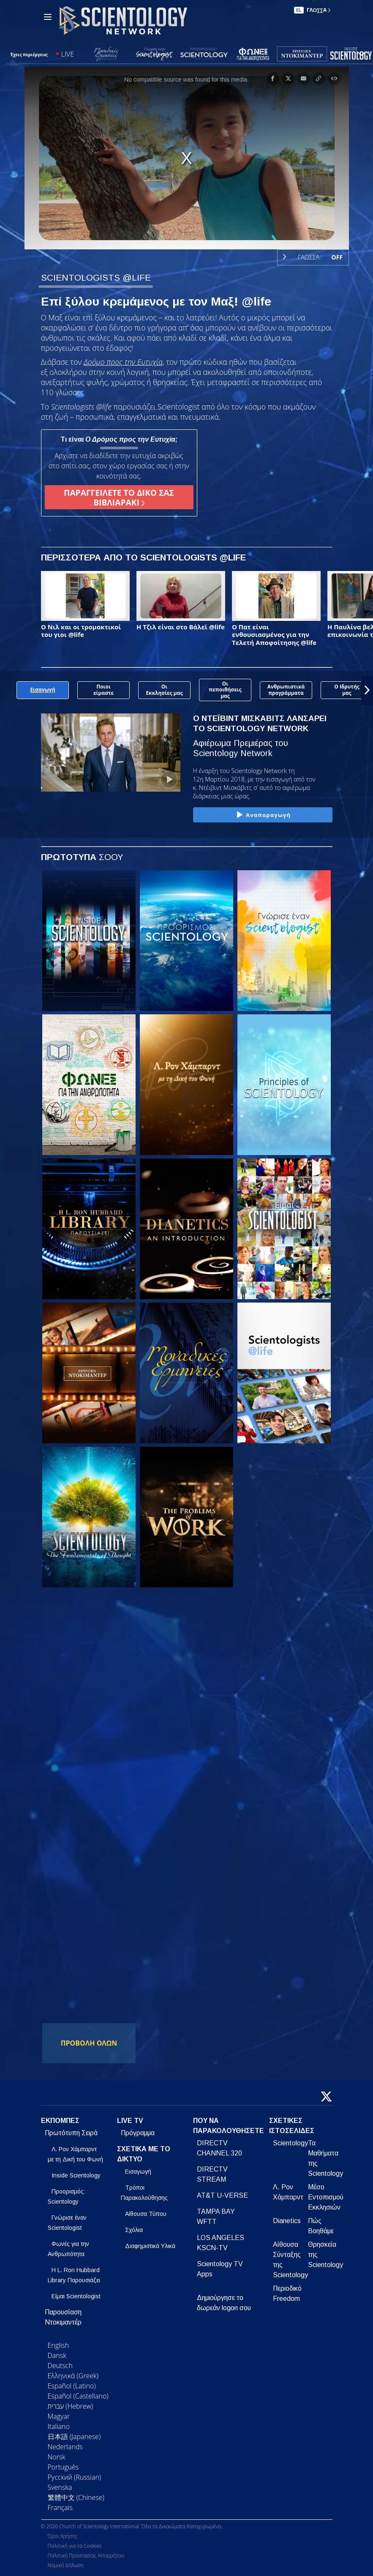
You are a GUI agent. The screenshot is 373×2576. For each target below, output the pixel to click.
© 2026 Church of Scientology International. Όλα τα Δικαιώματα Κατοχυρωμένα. (132, 2526)
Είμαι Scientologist (76, 2296)
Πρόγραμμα (138, 2132)
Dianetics (287, 2220)
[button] (367, 690)
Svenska (60, 2487)
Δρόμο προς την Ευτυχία (123, 362)
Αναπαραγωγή (262, 815)
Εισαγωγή (138, 2171)
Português (63, 2467)
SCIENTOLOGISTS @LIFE (96, 277)
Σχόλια (134, 2229)
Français (60, 2507)
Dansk (57, 2355)
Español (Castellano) (78, 2396)
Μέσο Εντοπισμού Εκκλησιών (325, 2197)
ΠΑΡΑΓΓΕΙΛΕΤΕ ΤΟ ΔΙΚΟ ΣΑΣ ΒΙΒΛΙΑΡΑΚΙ (119, 497)
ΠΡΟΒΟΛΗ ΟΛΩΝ (89, 2043)
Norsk (56, 2456)
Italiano (59, 2426)
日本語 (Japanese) (74, 2436)
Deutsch (60, 2365)
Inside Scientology (76, 2175)
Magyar (59, 2416)
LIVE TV (130, 2120)
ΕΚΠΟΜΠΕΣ (60, 2120)
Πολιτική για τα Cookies (75, 2545)
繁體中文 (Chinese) (76, 2497)
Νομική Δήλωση (66, 2565)
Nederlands (65, 2446)
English (58, 2345)
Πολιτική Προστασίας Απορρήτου (86, 2555)
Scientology (290, 2143)
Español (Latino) (72, 2385)
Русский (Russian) (74, 2477)
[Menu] (47, 16)
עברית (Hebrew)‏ (70, 2406)
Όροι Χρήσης (63, 2536)
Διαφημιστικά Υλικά (150, 2246)
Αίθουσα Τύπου (145, 2213)
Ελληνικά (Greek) (73, 2375)
